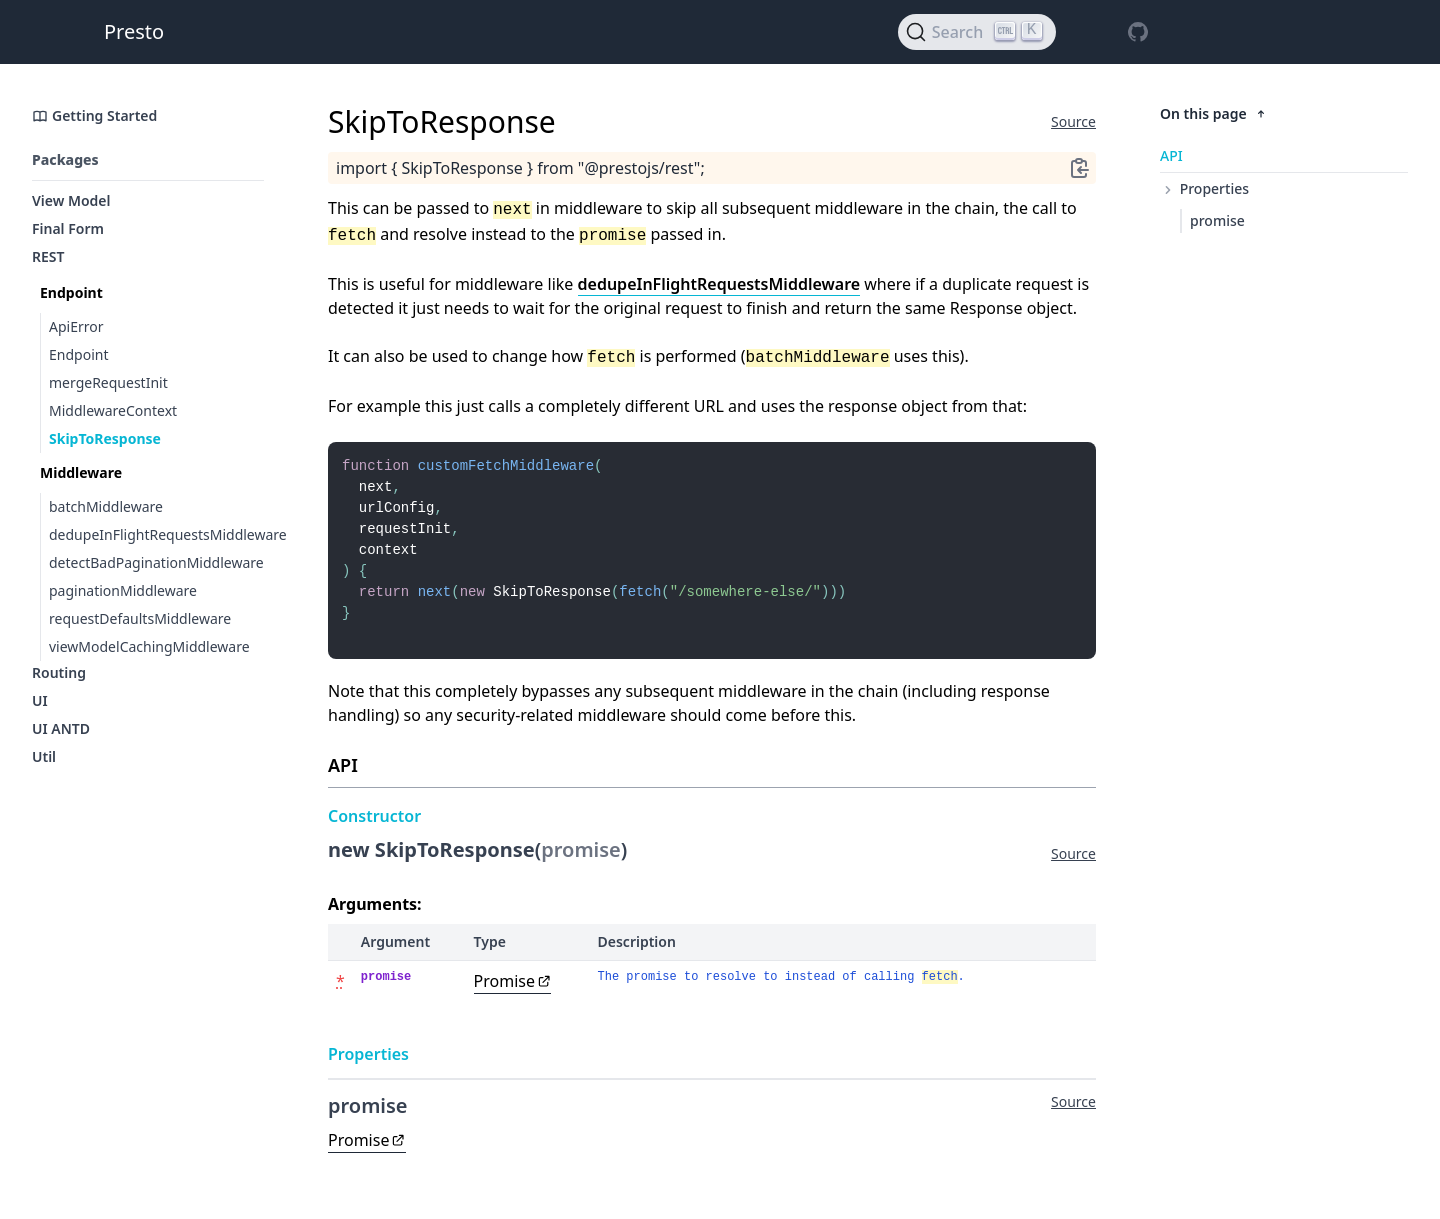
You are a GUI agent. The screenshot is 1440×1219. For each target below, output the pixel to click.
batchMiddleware (106, 506)
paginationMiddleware (123, 590)
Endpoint (78, 354)
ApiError (76, 326)
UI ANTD (61, 728)
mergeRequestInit (108, 382)
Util (44, 756)
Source (1073, 121)
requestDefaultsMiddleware (140, 618)
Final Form (68, 228)
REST (48, 256)
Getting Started (94, 115)
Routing (59, 672)
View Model (71, 200)
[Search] (977, 32)
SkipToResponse (105, 438)
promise (1217, 220)
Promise (513, 999)
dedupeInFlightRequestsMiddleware (156, 534)
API (1171, 155)
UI (40, 700)
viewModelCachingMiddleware (149, 646)
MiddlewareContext (113, 410)
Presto (134, 31)
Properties (1204, 188)
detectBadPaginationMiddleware (156, 562)
